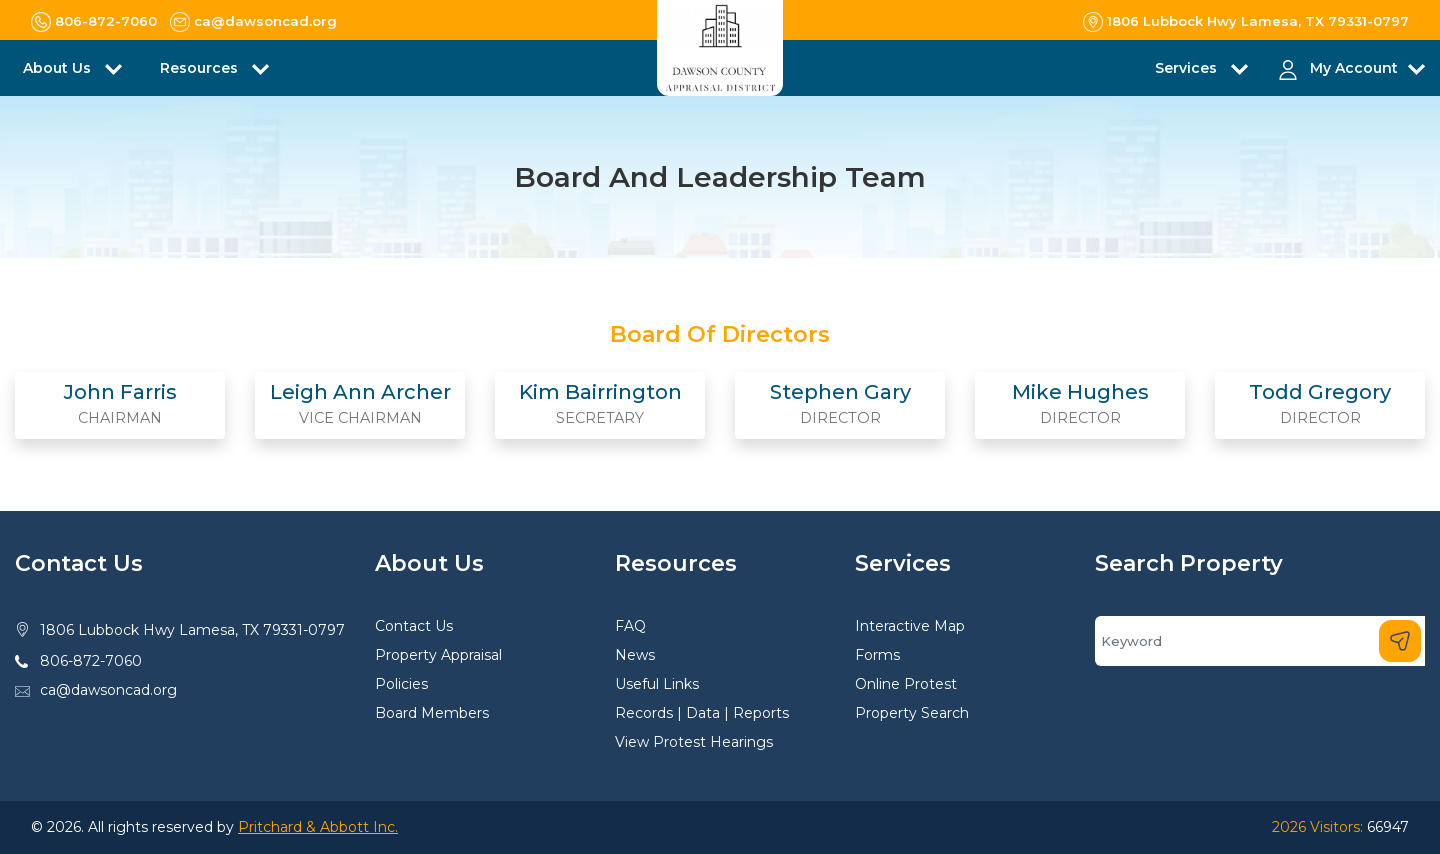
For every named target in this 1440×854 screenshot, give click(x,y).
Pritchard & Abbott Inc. (318, 827)
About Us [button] (59, 68)
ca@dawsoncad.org (108, 690)
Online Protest (906, 684)
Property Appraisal (438, 655)
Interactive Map (910, 626)
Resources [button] (201, 68)
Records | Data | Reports (702, 713)
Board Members (432, 713)
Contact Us (414, 626)
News (635, 655)
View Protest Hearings (694, 742)
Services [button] (1188, 68)
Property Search (912, 713)
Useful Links (657, 684)
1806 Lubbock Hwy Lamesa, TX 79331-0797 (192, 630)
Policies (401, 684)
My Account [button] (1354, 68)
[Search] (1260, 641)
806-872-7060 (91, 661)
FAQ (630, 626)
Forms (877, 655)
